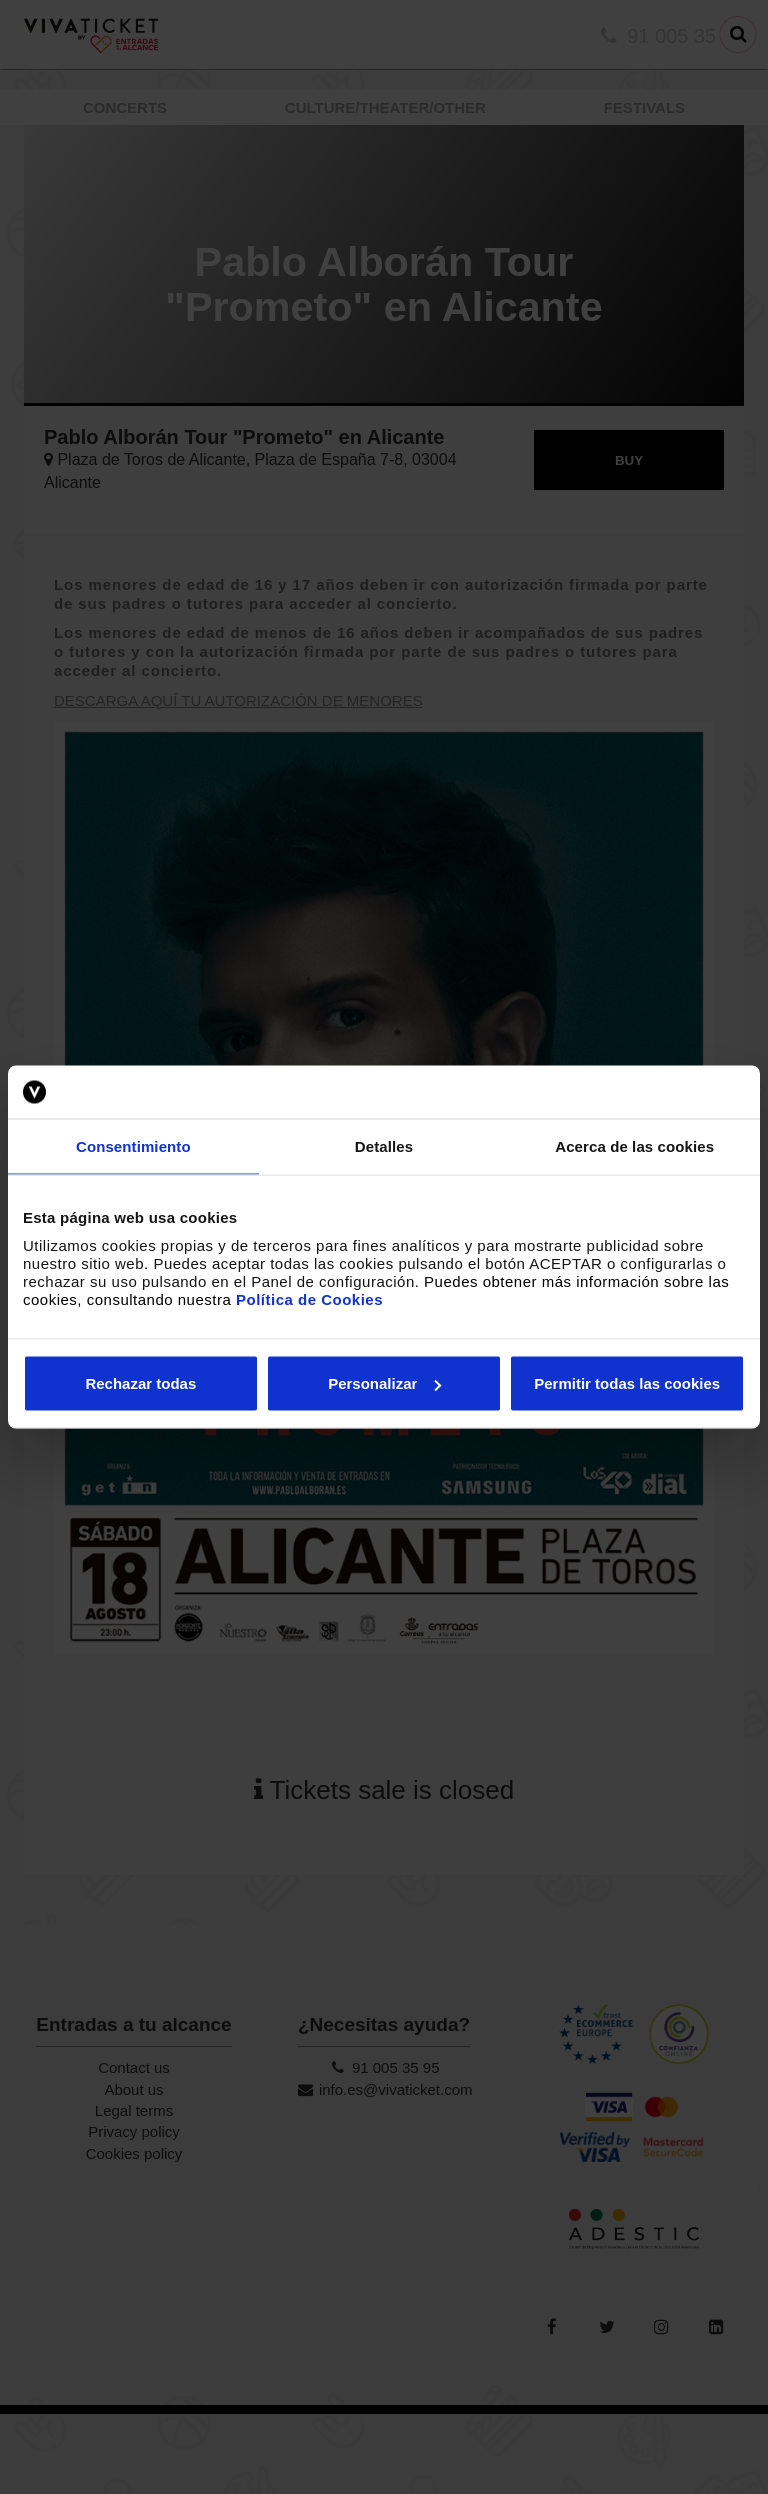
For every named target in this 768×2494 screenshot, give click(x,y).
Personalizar (384, 1383)
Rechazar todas (140, 1383)
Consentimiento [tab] (133, 1145)
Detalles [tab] (384, 1145)
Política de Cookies (309, 1299)
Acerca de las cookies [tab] (634, 1145)
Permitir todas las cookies (627, 1383)
